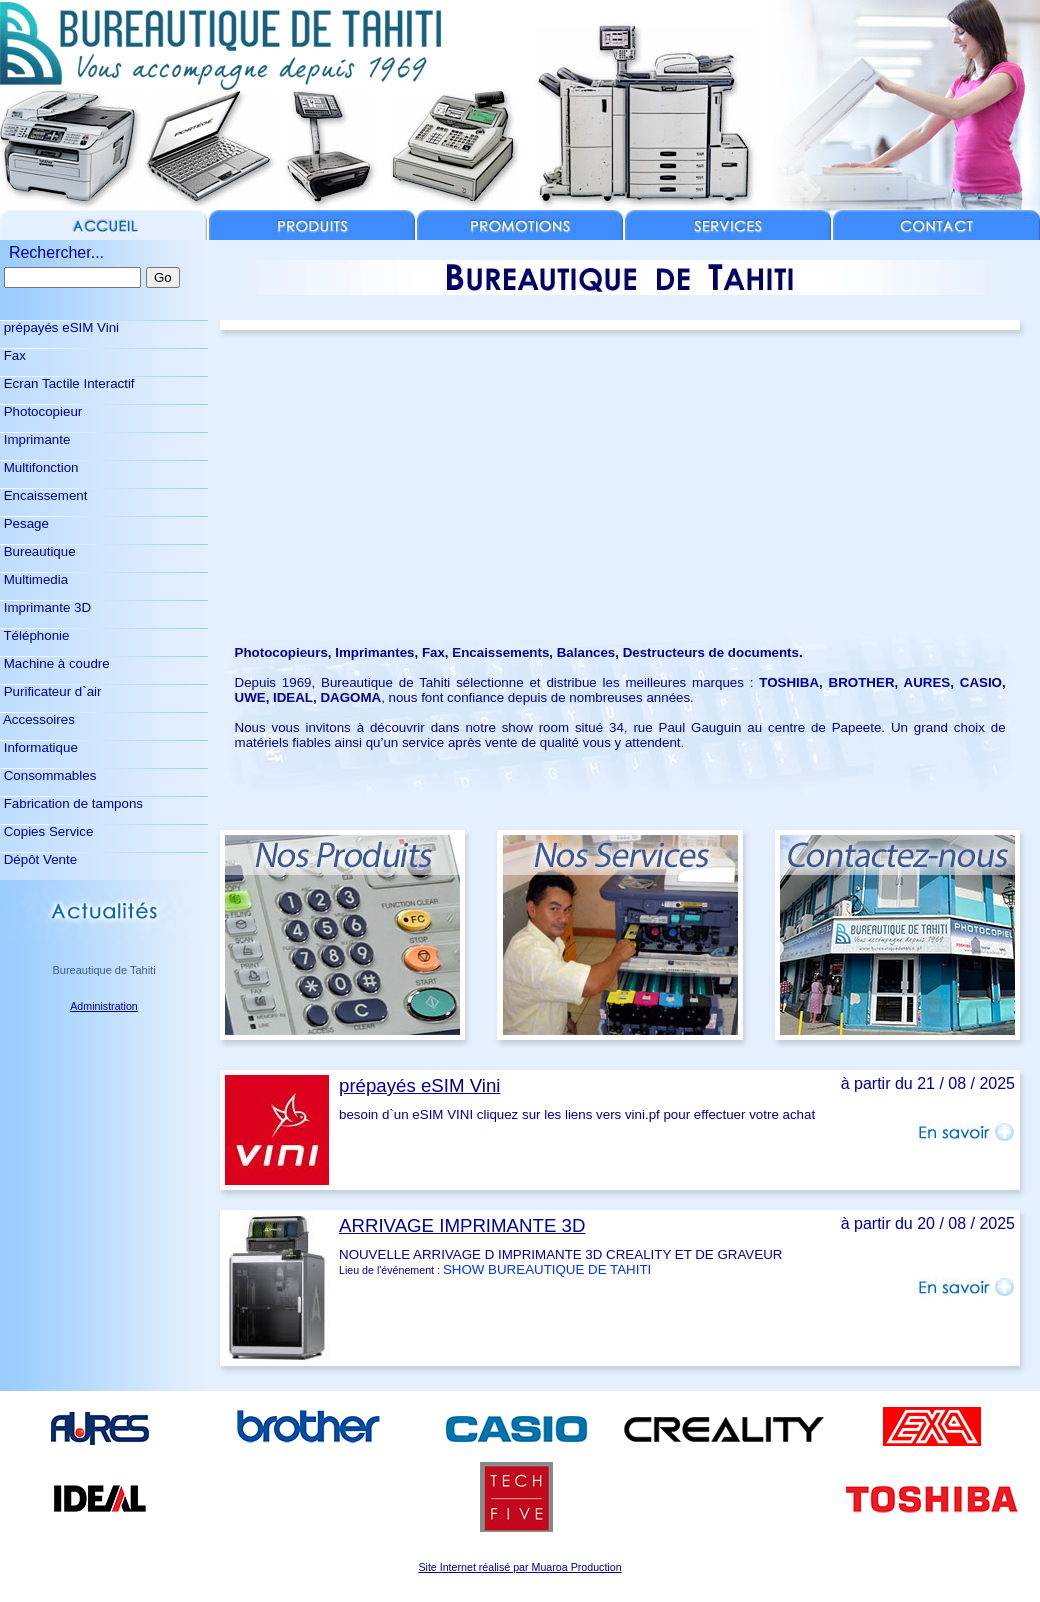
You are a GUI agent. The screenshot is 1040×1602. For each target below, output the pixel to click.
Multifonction (39, 467)
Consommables (48, 775)
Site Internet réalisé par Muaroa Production (519, 1567)
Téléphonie (34, 635)
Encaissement (43, 495)
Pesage (24, 523)
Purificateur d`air (50, 691)
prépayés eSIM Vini (59, 327)
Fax (13, 355)
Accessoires (37, 719)
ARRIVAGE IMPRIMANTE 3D (462, 1225)
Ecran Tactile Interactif (67, 383)
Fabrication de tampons (71, 803)
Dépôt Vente (38, 859)
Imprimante (35, 439)
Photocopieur (41, 411)
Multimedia (34, 579)
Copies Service (46, 831)
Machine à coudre (55, 663)
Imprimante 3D (45, 607)
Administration (104, 1006)
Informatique (39, 747)
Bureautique (38, 551)
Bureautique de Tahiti (103, 970)
